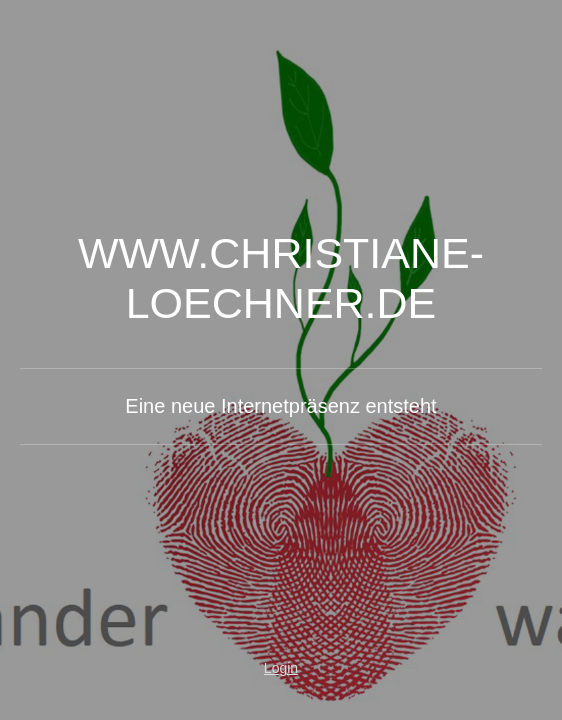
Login (281, 668)
